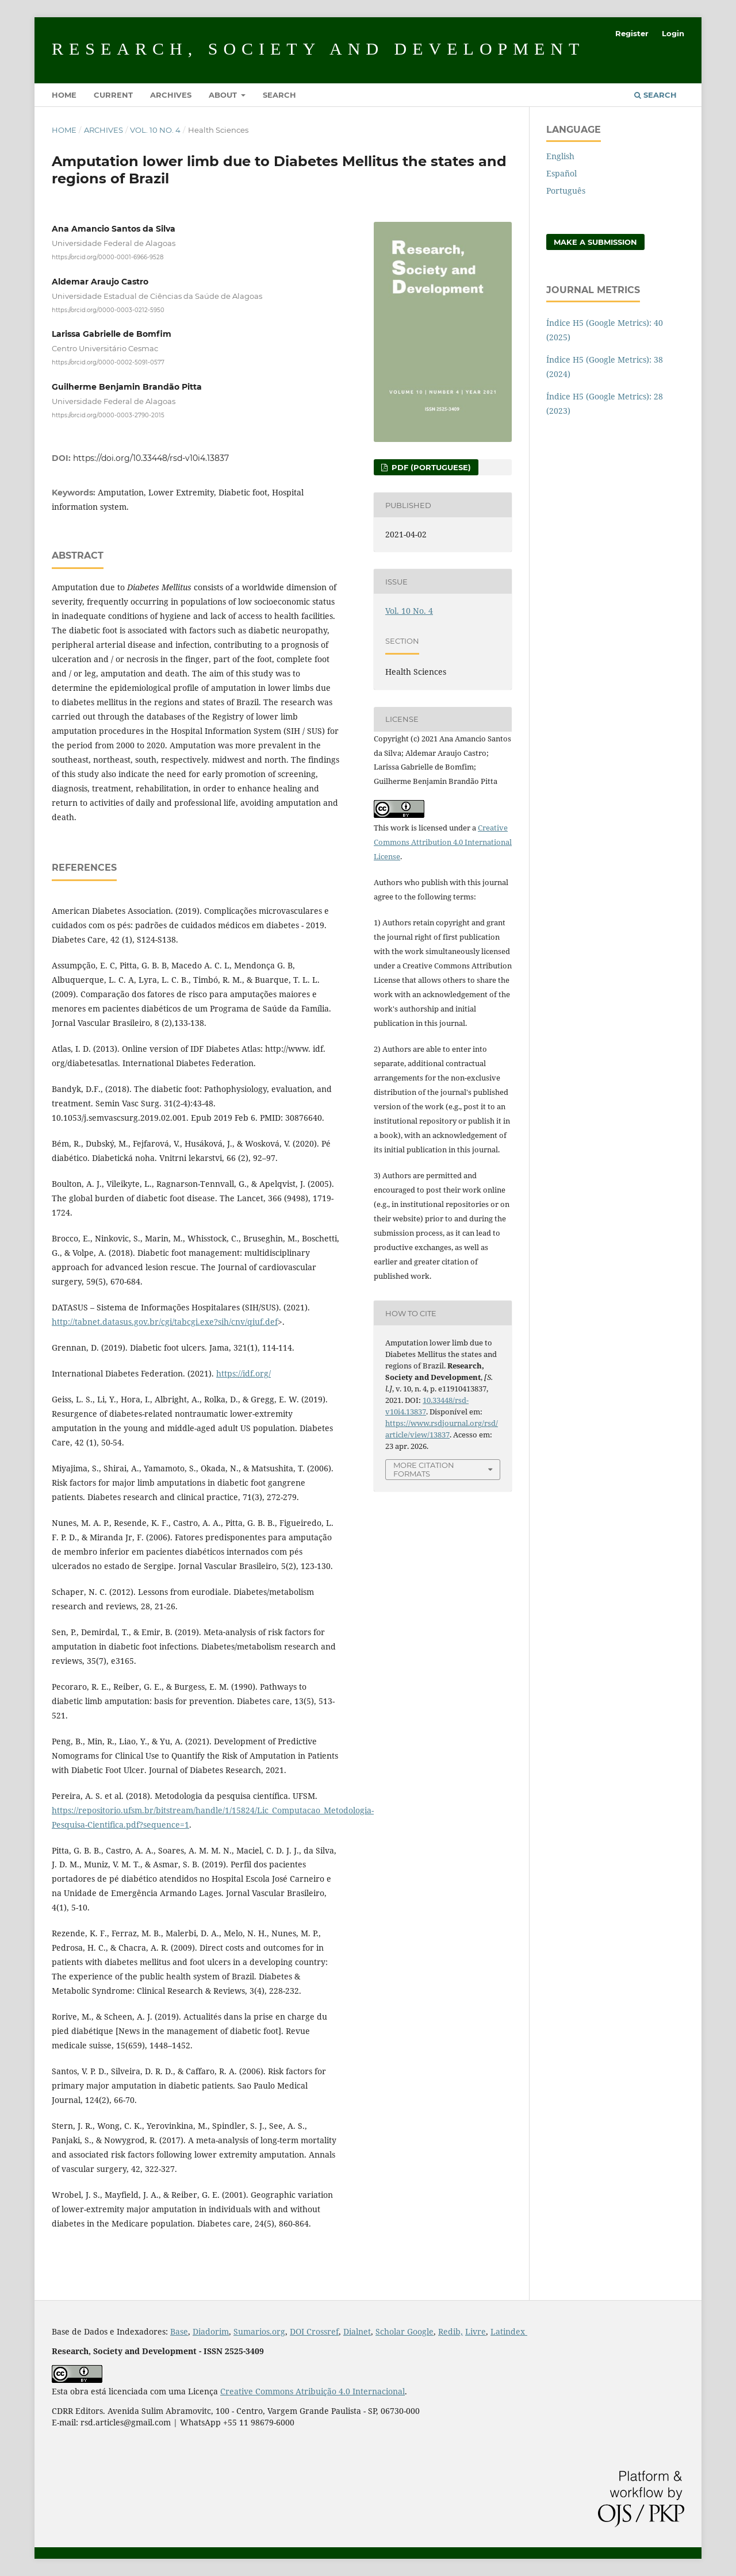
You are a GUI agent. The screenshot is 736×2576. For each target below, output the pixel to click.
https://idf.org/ (243, 1373)
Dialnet (357, 2331)
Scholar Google (404, 2331)
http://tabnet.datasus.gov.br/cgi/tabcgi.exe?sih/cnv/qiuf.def (165, 1321)
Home (64, 94)
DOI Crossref (314, 2331)
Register (632, 33)
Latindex (508, 2331)
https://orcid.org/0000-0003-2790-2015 (108, 414)
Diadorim (211, 2331)
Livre (475, 2331)
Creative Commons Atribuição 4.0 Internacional (312, 2391)
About (224, 94)
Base (179, 2331)
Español (561, 173)
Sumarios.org (259, 2331)
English (560, 156)
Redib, (450, 2331)
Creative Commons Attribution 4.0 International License (443, 842)
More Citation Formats (423, 1469)
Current (113, 94)
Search (279, 94)
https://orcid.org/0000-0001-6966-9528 (107, 257)
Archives (170, 94)
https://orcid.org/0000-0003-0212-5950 (108, 309)
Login (673, 33)
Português (565, 190)
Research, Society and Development (318, 48)
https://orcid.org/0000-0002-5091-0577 (108, 362)
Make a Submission (595, 242)
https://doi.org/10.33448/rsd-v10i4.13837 (151, 458)
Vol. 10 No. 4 (155, 129)
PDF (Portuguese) (430, 467)
